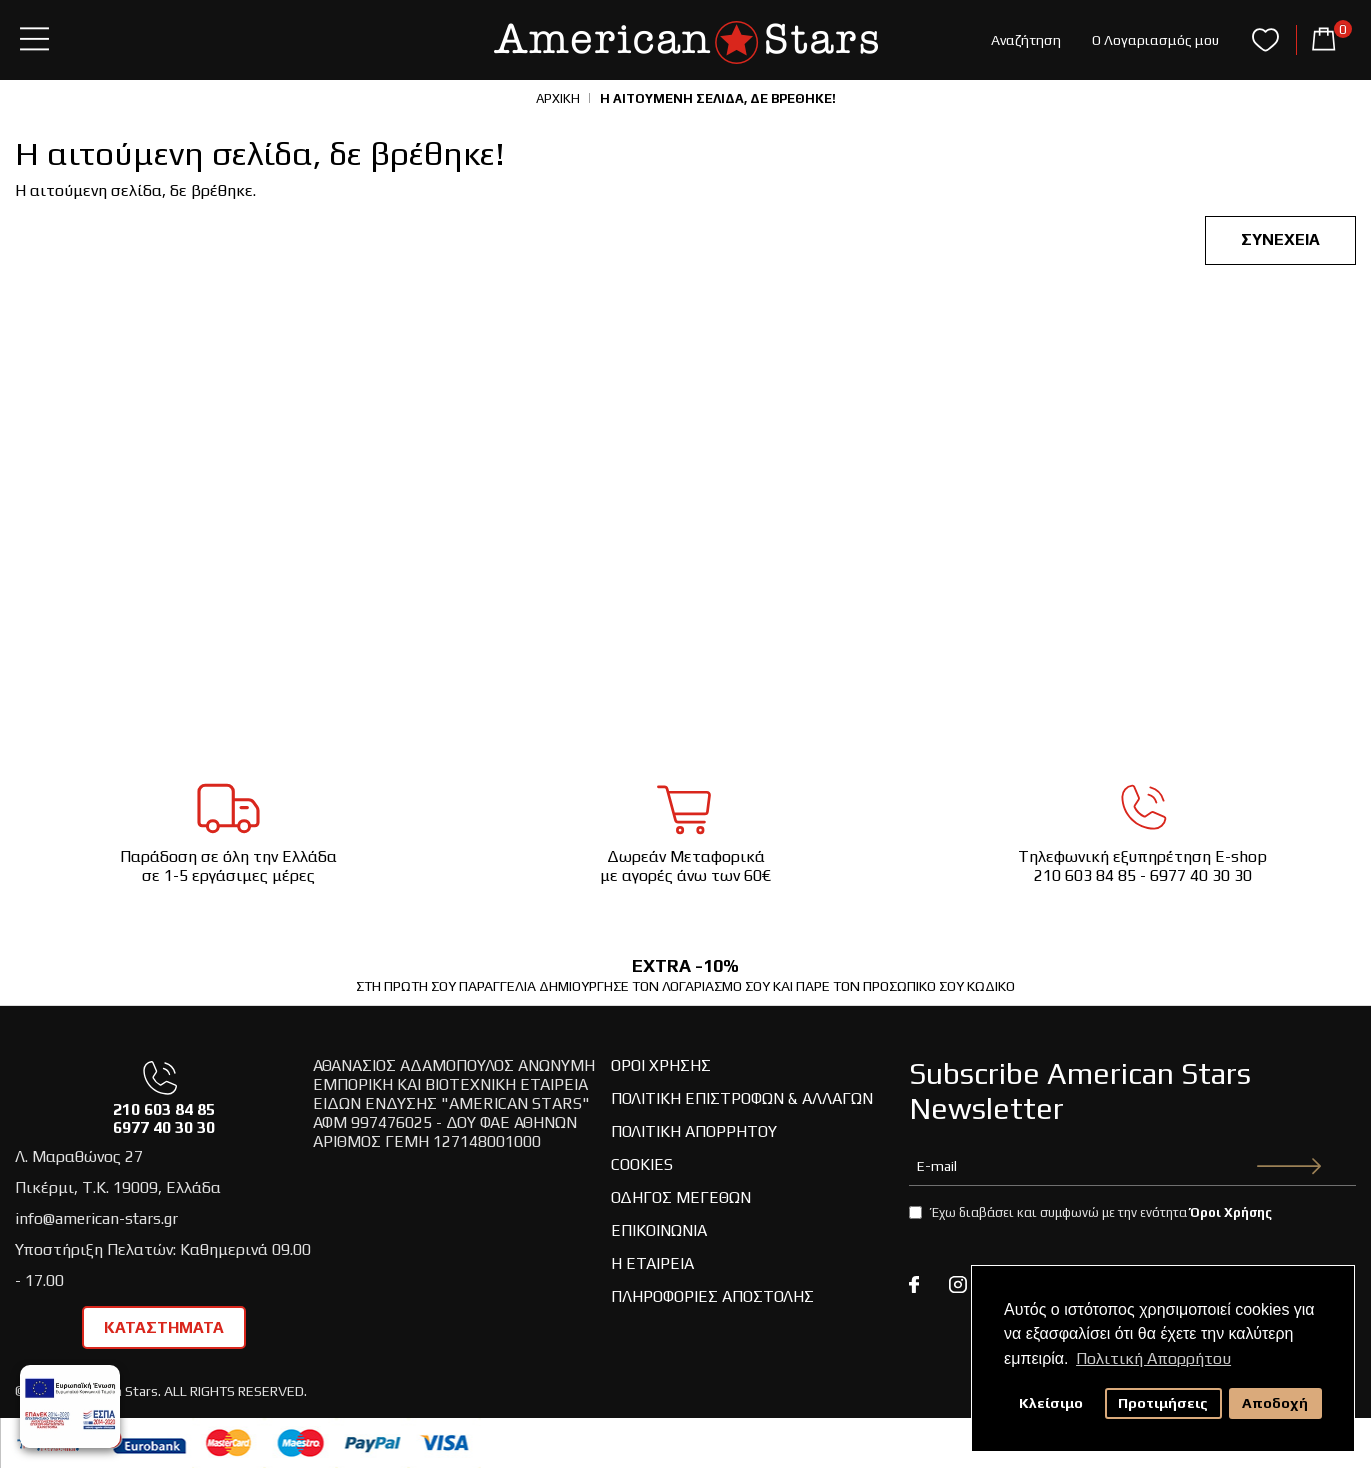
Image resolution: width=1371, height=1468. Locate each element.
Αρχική (558, 98)
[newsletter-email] (1132, 1166)
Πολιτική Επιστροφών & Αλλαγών (742, 1098)
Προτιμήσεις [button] (1163, 1403)
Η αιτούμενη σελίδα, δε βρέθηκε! (718, 98)
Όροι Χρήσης (661, 1065)
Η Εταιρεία (652, 1263)
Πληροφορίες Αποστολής (712, 1296)
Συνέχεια (1280, 239)
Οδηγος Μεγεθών (681, 1197)
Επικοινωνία (659, 1230)
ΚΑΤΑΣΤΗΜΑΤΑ (164, 1327)
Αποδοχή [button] (1275, 1403)
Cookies (642, 1164)
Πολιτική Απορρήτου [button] (1153, 1358)
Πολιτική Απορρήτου (694, 1131)
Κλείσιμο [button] (1051, 1403)
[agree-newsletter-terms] (915, 1212)
